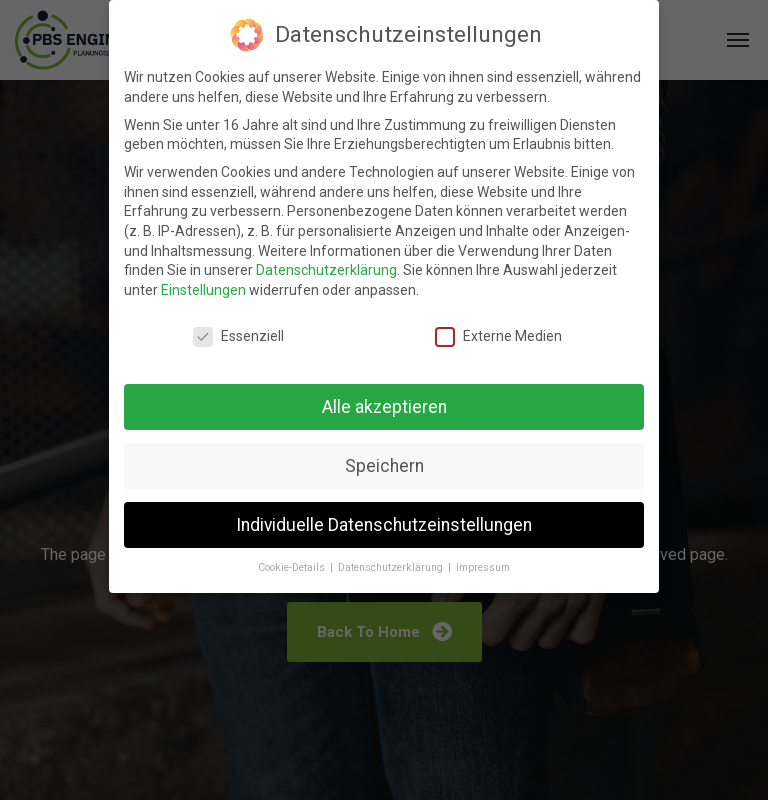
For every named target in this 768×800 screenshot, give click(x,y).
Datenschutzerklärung (326, 270)
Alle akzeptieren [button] (384, 407)
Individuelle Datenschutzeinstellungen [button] (384, 525)
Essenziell (238, 336)
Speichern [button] (384, 466)
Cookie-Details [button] (293, 567)
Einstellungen (203, 290)
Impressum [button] (483, 567)
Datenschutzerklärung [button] (392, 567)
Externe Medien (498, 336)
